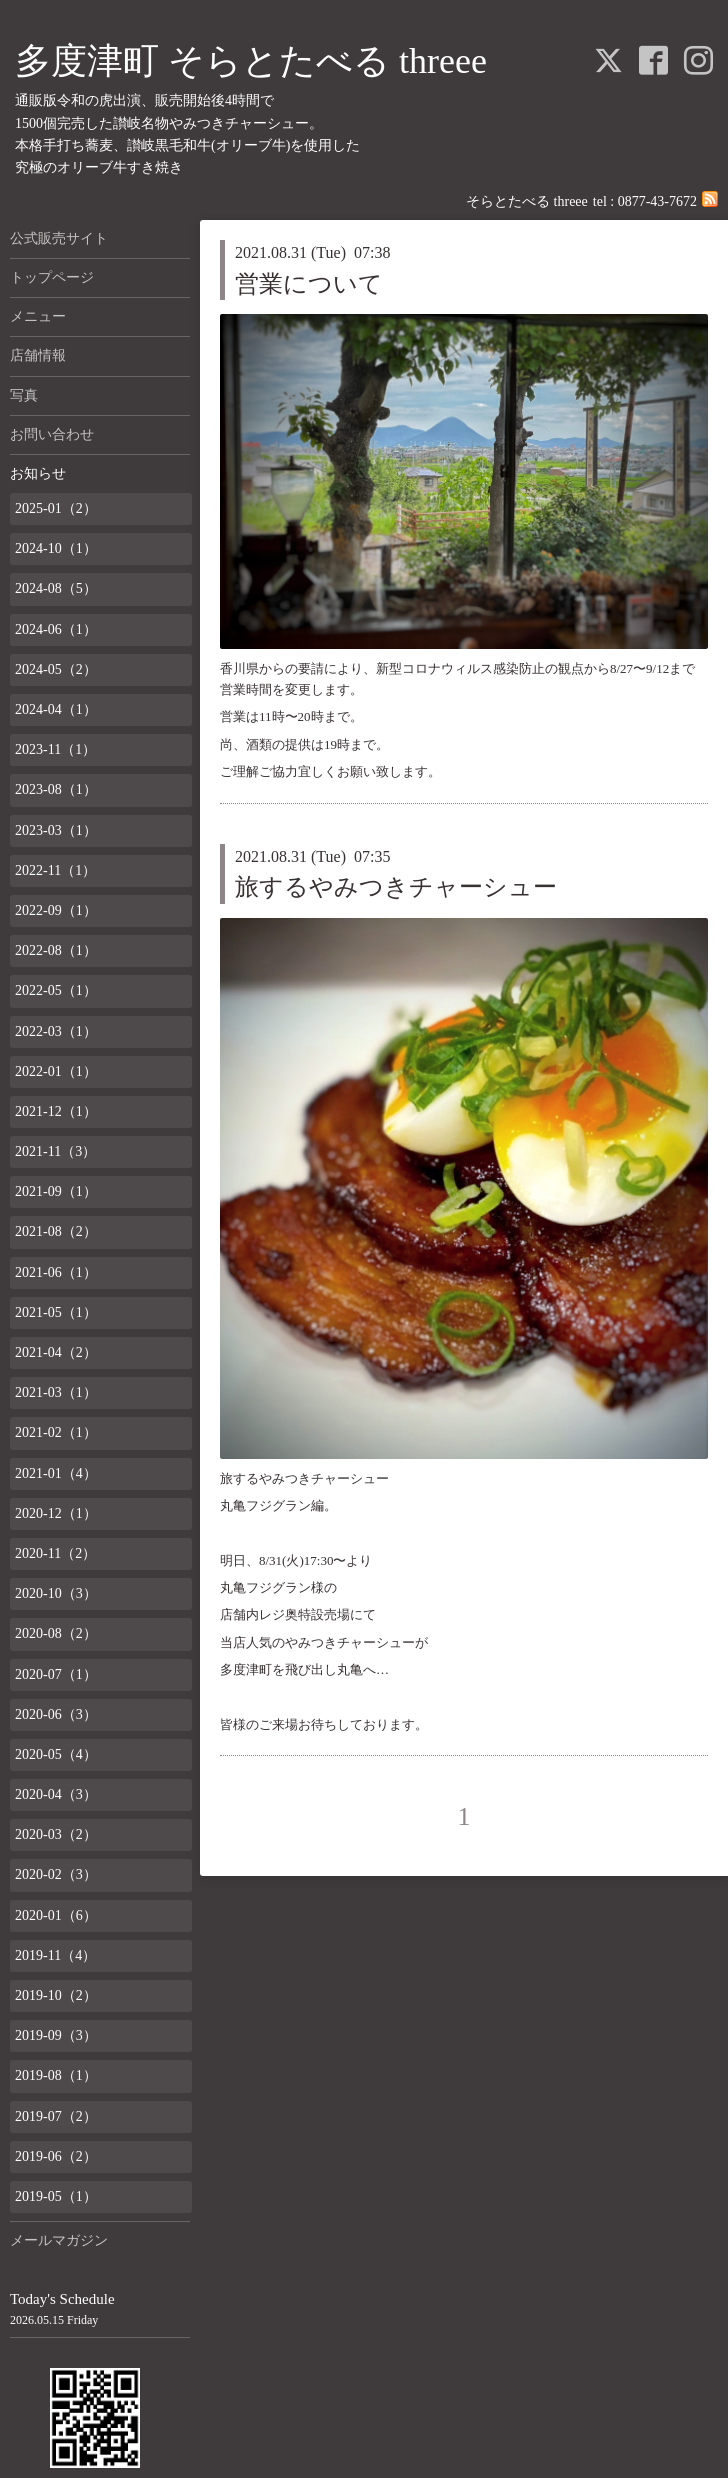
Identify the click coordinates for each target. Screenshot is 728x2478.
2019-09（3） (56, 2035)
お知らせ (38, 473)
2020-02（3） (56, 1874)
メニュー (38, 316)
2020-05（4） (56, 1754)
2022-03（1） (56, 1031)
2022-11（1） (55, 870)
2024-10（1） (56, 548)
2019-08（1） (56, 2075)
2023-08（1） (56, 789)
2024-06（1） (56, 629)
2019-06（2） (56, 2156)
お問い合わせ (52, 434)
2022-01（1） (56, 1071)
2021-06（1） (56, 1272)
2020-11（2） (55, 1553)
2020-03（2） (56, 1834)
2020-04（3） (56, 1794)
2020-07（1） (56, 1674)
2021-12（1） (56, 1111)
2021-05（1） (56, 1312)
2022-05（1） (56, 990)
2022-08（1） (56, 950)
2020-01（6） (56, 1915)
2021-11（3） (55, 1151)
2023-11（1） (55, 749)
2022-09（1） (56, 910)
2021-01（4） (56, 1473)
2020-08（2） (56, 1633)
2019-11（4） (55, 1955)
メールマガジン (59, 2240)
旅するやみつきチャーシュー (396, 887)
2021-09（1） (56, 1191)
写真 (24, 395)
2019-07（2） (56, 2116)
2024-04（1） (56, 709)
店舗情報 (38, 355)
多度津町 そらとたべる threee (251, 61)
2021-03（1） (56, 1392)
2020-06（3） (56, 1714)
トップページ (52, 277)
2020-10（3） (56, 1593)
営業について (309, 284)
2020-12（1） (56, 1513)
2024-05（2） (56, 669)
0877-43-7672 (657, 201)
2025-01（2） (56, 508)
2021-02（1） (56, 1432)
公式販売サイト (59, 238)
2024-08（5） (56, 588)
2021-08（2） (56, 1231)
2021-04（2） (56, 1352)
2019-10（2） (56, 1995)
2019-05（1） (56, 2196)
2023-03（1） (56, 830)
